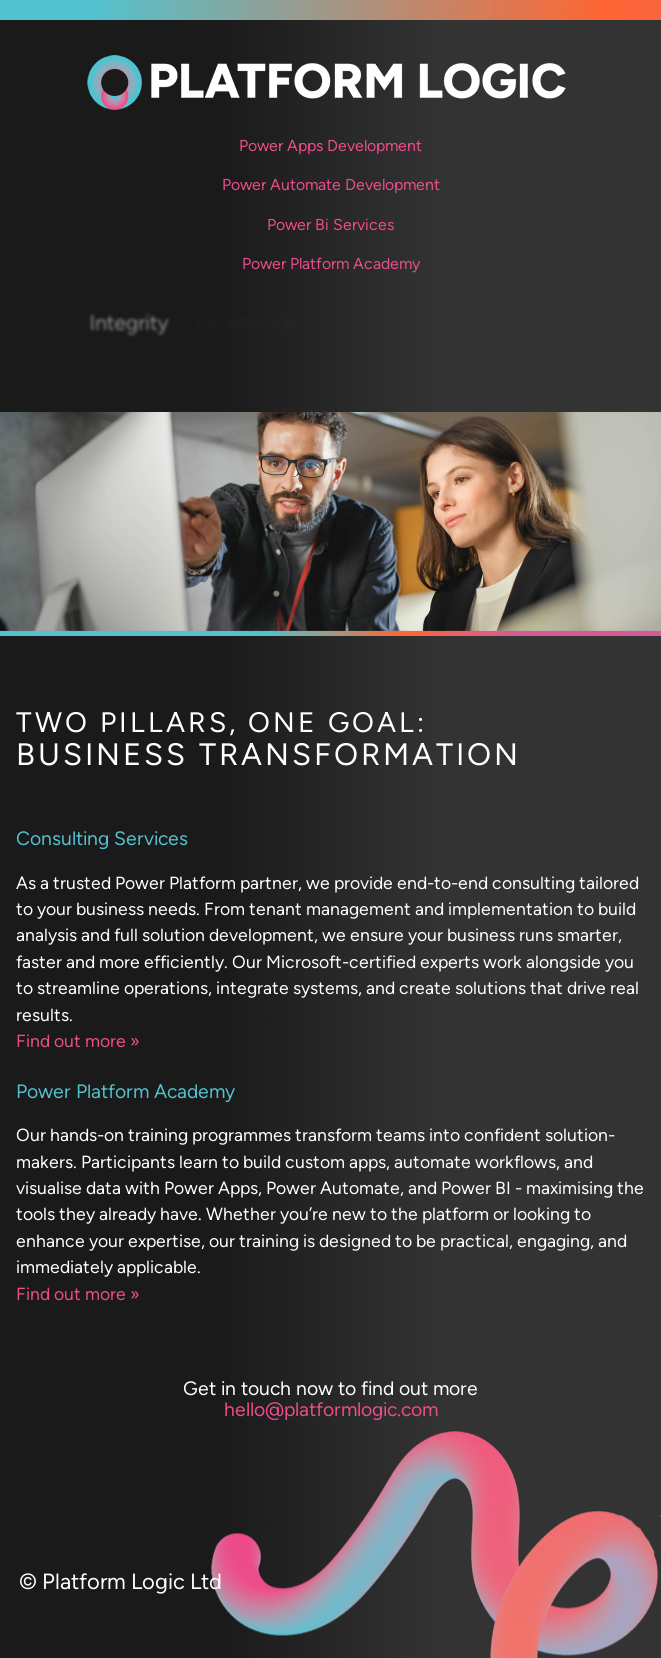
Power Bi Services (330, 224)
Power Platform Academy (331, 263)
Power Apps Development (330, 145)
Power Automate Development (331, 184)
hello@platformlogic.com (331, 1409)
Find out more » (78, 1040)
